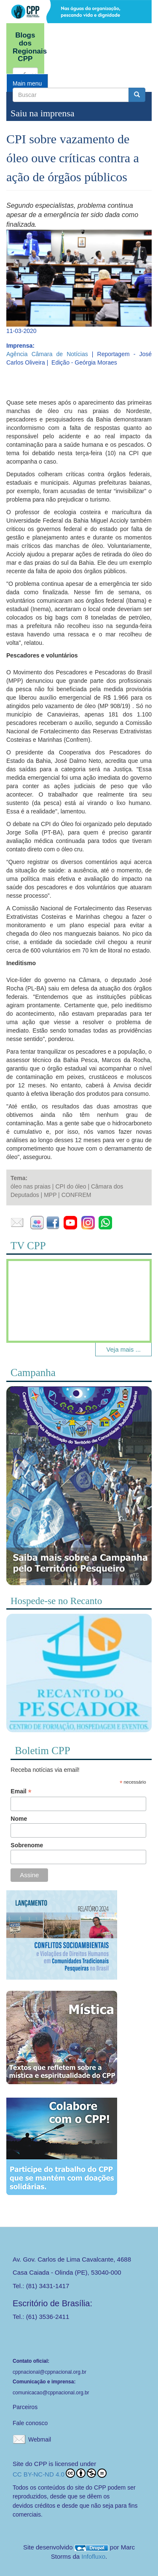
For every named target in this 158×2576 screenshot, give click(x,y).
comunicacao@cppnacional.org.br (51, 2393)
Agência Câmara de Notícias (47, 354)
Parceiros (25, 2407)
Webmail (39, 2439)
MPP (50, 1194)
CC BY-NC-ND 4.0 (60, 2473)
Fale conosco (30, 2423)
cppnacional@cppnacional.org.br (49, 2372)
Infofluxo (93, 2556)
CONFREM (76, 1194)
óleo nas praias (31, 1186)
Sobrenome (27, 1845)
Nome (19, 1818)
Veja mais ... (123, 1349)
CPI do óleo (70, 1186)
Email (21, 1791)
